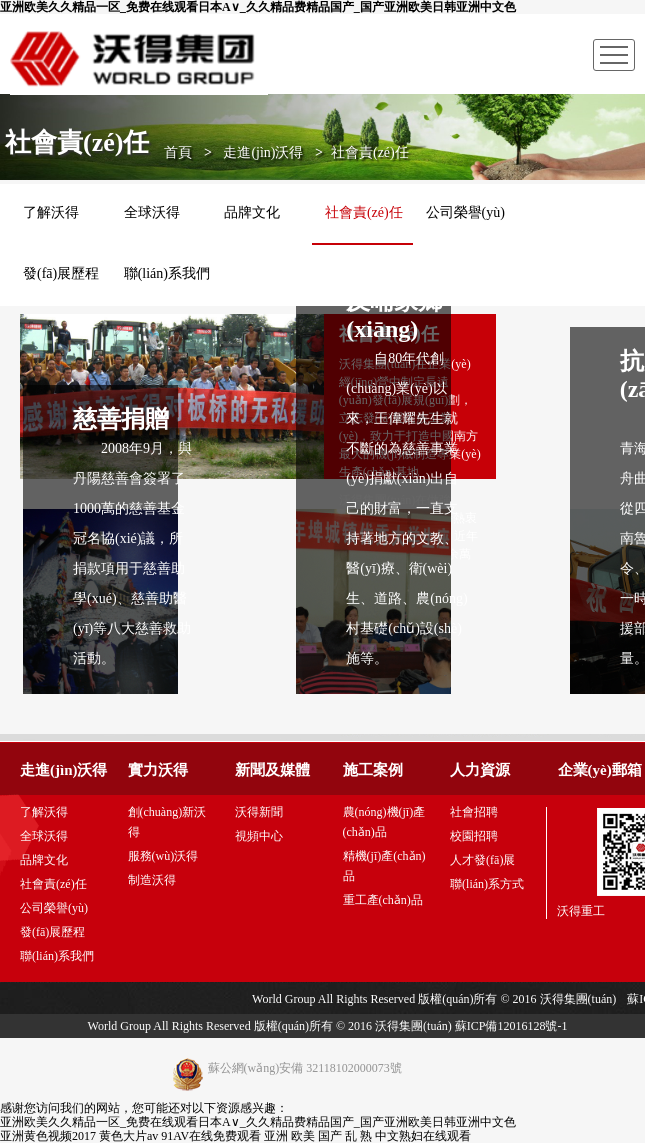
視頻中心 (259, 836)
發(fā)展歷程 (61, 273)
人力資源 (480, 770)
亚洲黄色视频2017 (48, 1136)
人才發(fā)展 (482, 860)
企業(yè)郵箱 (600, 770)
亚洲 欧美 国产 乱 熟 (318, 1136)
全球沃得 (44, 836)
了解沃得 (44, 812)
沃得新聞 (259, 812)
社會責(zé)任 (53, 884)
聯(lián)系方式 (487, 884)
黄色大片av (128, 1136)
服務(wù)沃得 (163, 856)
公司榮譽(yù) (54, 908)
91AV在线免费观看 (211, 1136)
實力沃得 (158, 770)
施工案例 (373, 770)
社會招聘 (474, 812)
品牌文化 (44, 860)
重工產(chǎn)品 (383, 900)
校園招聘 (474, 836)
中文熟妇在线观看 (423, 1136)
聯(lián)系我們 (167, 273)
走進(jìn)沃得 (263, 152)
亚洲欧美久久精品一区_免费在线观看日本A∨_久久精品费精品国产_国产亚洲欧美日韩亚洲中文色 (258, 7)
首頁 (178, 152)
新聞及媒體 (272, 770)
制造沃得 (152, 880)
